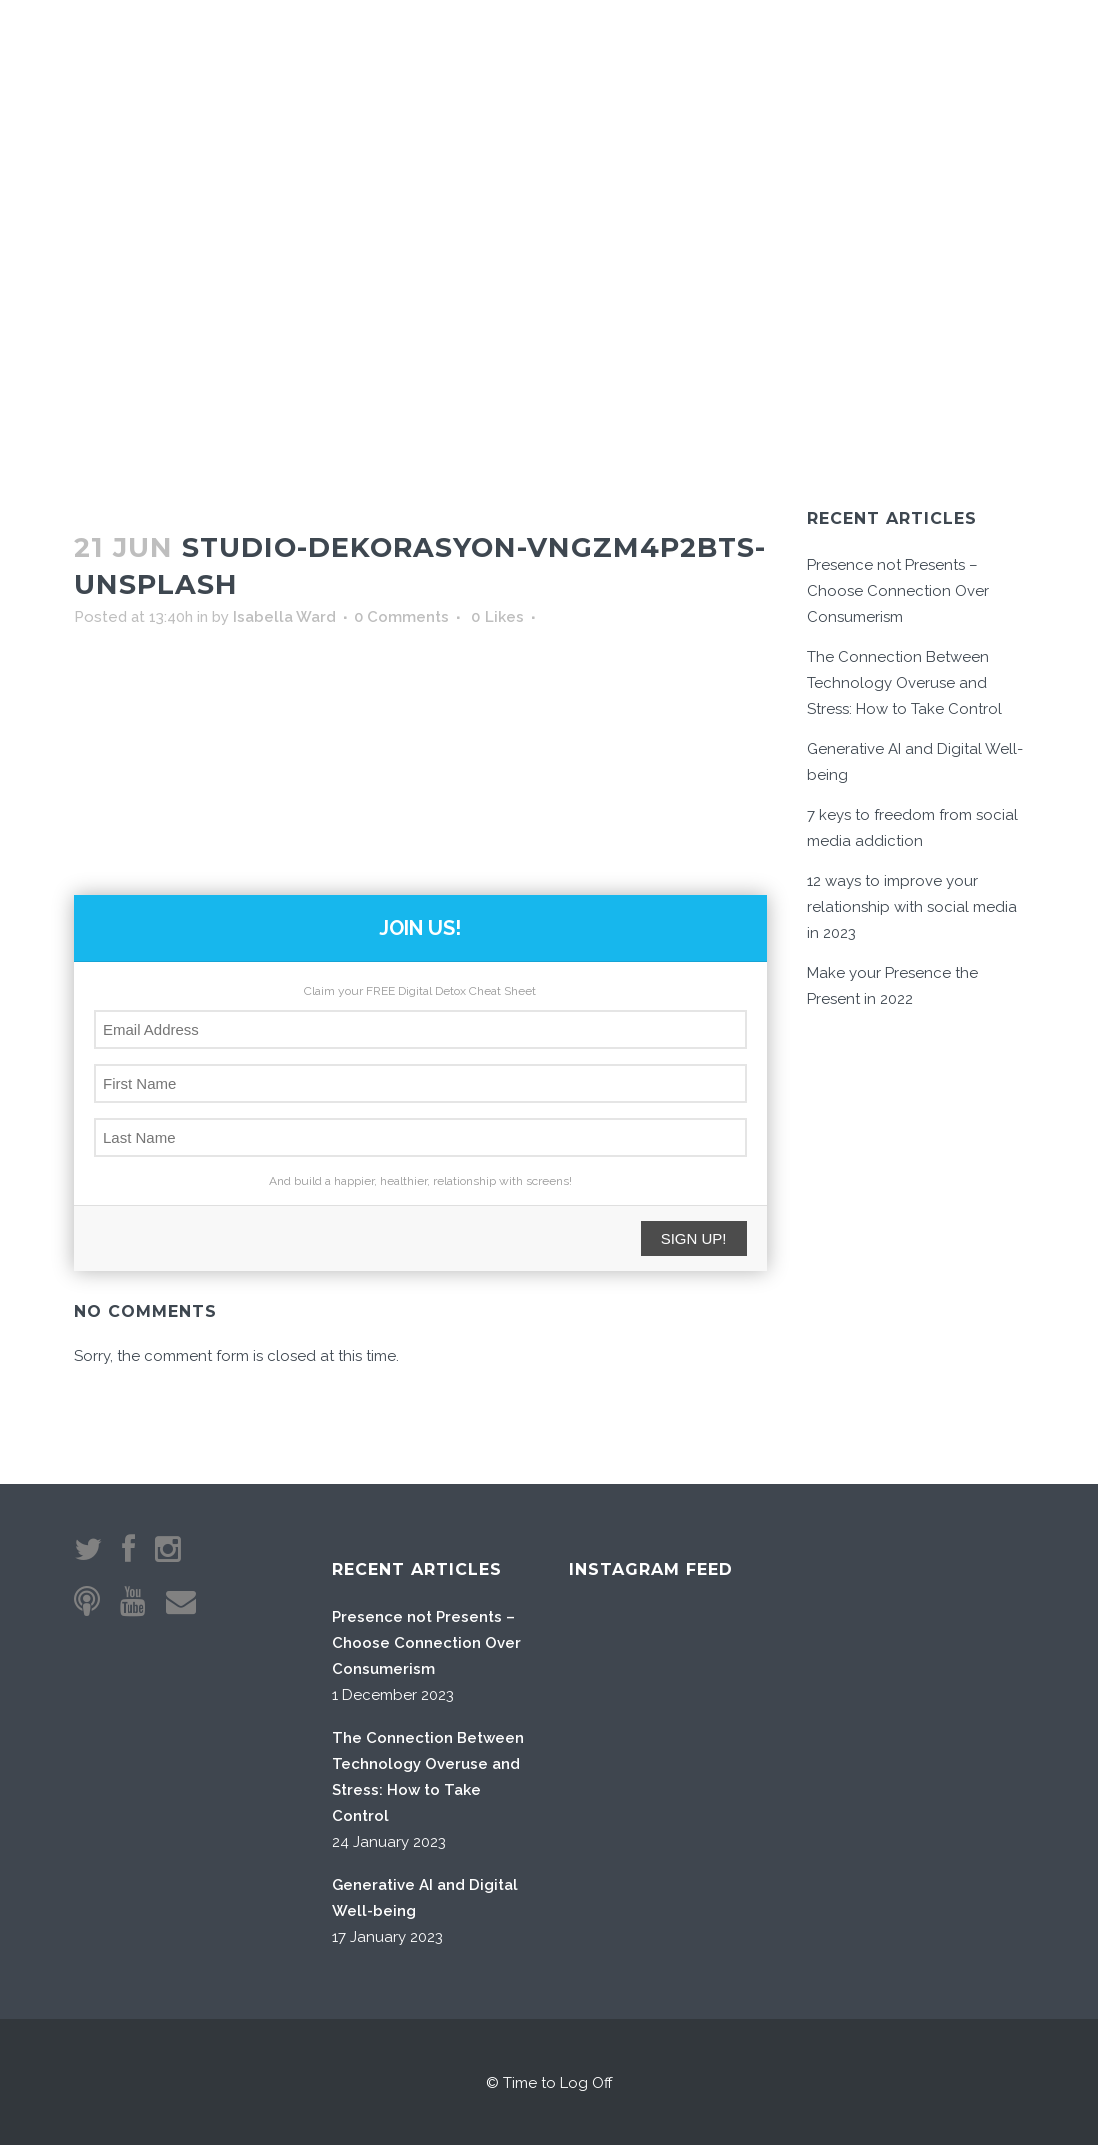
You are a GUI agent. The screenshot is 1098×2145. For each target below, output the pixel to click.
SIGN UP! (694, 1238)
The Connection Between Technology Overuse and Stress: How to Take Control (904, 683)
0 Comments (401, 617)
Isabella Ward (284, 617)
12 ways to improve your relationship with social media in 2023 (912, 907)
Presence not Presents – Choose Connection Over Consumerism (898, 591)
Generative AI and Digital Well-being (425, 1898)
